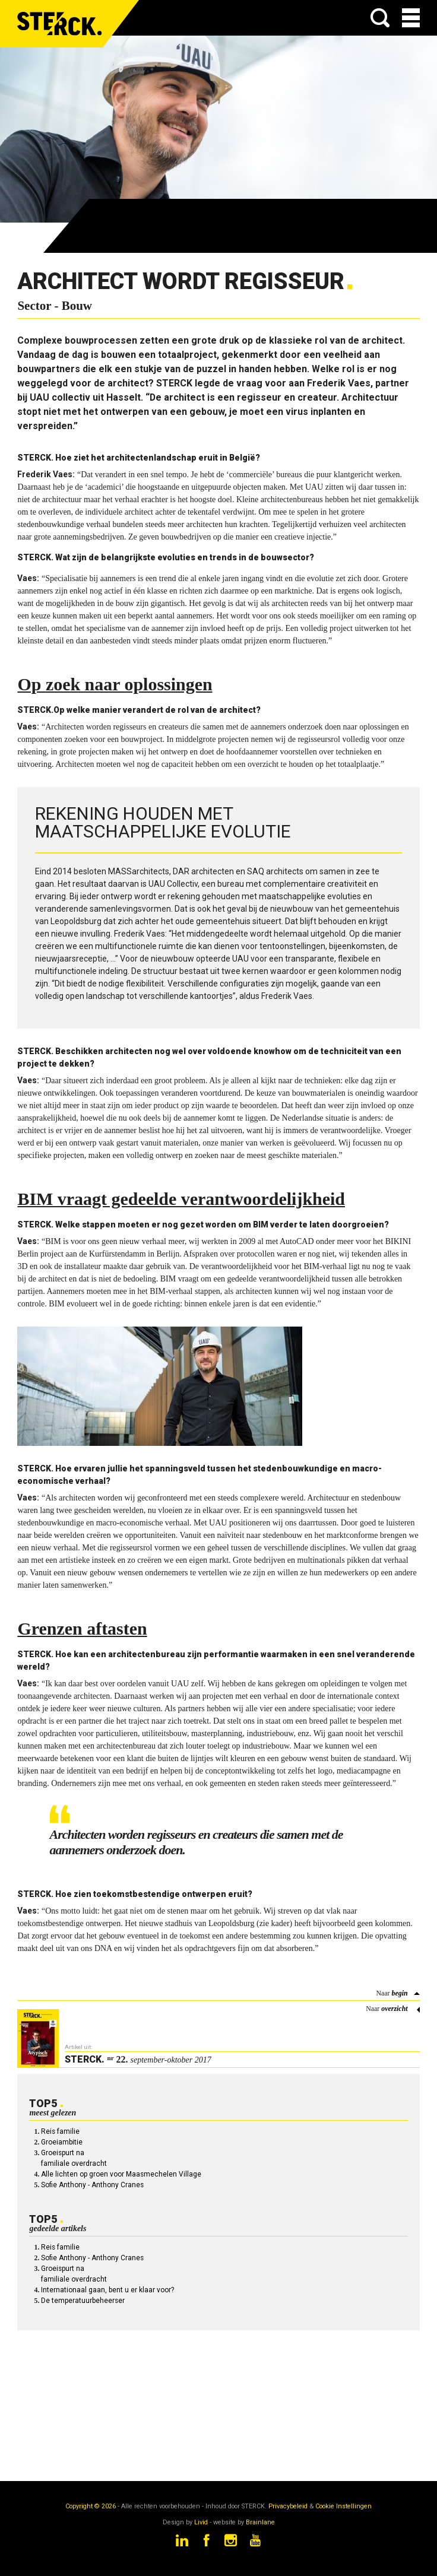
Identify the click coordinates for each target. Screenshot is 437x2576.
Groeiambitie (62, 2142)
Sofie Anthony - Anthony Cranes (92, 2185)
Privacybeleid (288, 2506)
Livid (201, 2522)
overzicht (394, 2008)
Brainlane (260, 2522)
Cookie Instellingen (343, 2506)
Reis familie (60, 2131)
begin (399, 1993)
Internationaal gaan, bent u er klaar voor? (107, 2290)
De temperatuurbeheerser (83, 2300)
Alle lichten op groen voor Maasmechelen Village (121, 2174)
